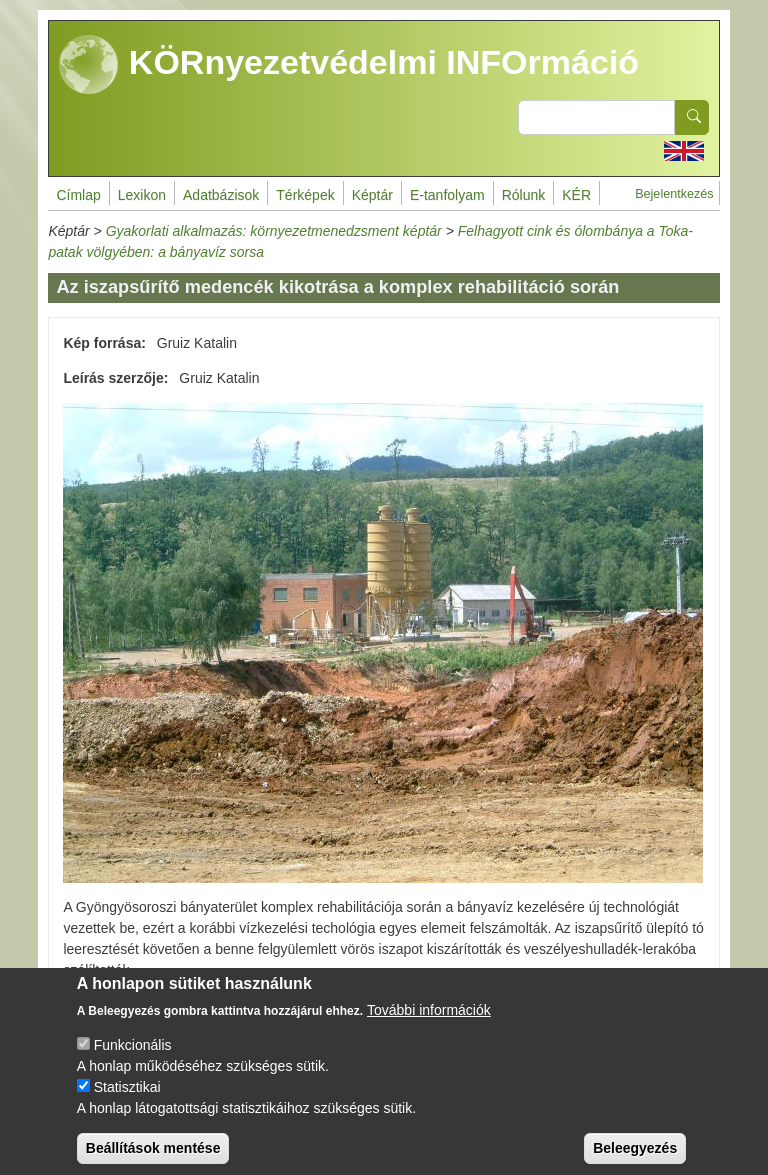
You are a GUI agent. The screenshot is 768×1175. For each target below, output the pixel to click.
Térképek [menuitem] (305, 195)
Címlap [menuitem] (78, 195)
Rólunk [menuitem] (524, 195)
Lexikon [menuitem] (142, 195)
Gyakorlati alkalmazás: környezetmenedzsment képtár (274, 231)
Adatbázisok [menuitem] (221, 195)
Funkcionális (133, 1059)
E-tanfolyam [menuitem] (447, 195)
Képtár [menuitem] (372, 195)
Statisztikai (127, 1101)
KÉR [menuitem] (576, 195)
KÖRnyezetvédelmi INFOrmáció (349, 65)
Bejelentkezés (674, 194)
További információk (429, 1024)
